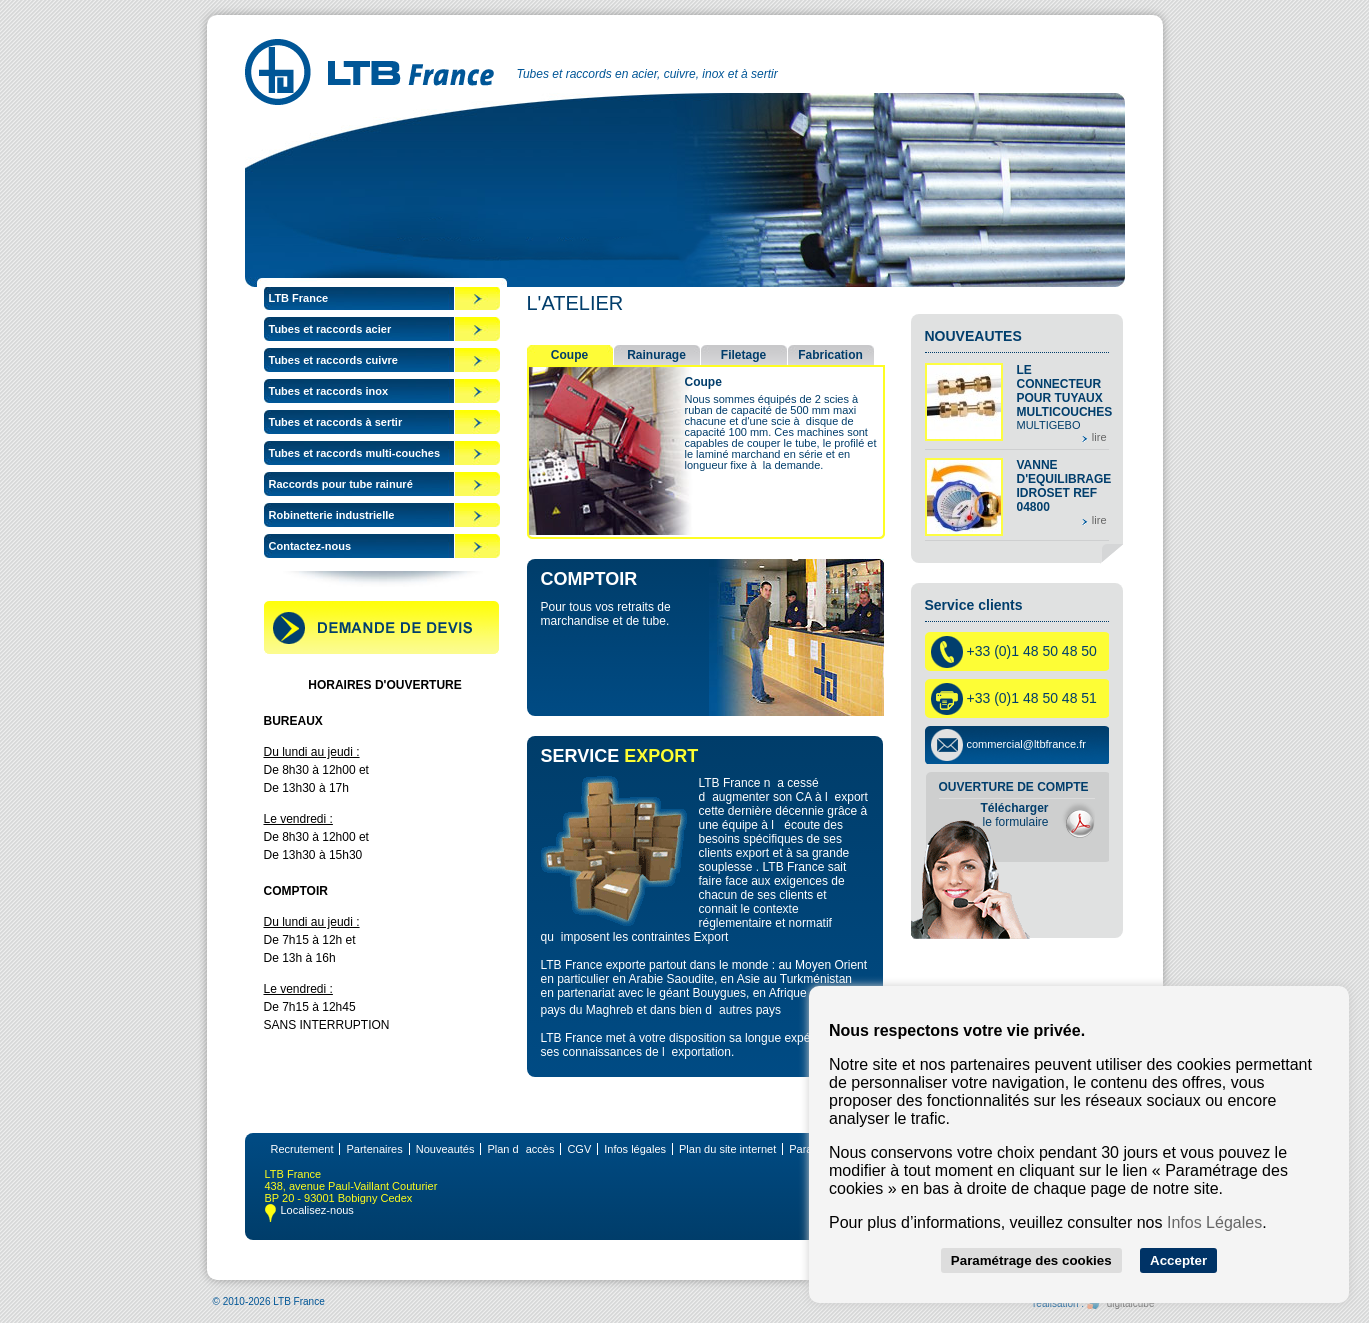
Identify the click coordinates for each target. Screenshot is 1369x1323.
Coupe (569, 355)
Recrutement (302, 1149)
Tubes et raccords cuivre (333, 360)
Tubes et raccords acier (330, 329)
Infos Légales (1214, 1222)
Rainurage (656, 355)
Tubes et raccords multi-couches (355, 453)
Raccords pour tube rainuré (341, 484)
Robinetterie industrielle (332, 515)
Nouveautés (445, 1149)
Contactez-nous (310, 546)
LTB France (299, 298)
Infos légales (635, 1149)
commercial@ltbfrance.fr (1026, 744)
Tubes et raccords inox (329, 391)
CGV (579, 1149)
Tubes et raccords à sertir (336, 422)
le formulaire (1014, 815)
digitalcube (1121, 1303)
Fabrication (830, 355)
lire (1099, 437)
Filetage (743, 355)
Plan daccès (520, 1149)
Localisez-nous (317, 1210)
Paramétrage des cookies (1031, 1260)
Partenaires (374, 1149)
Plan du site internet (727, 1149)
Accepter (1178, 1260)
